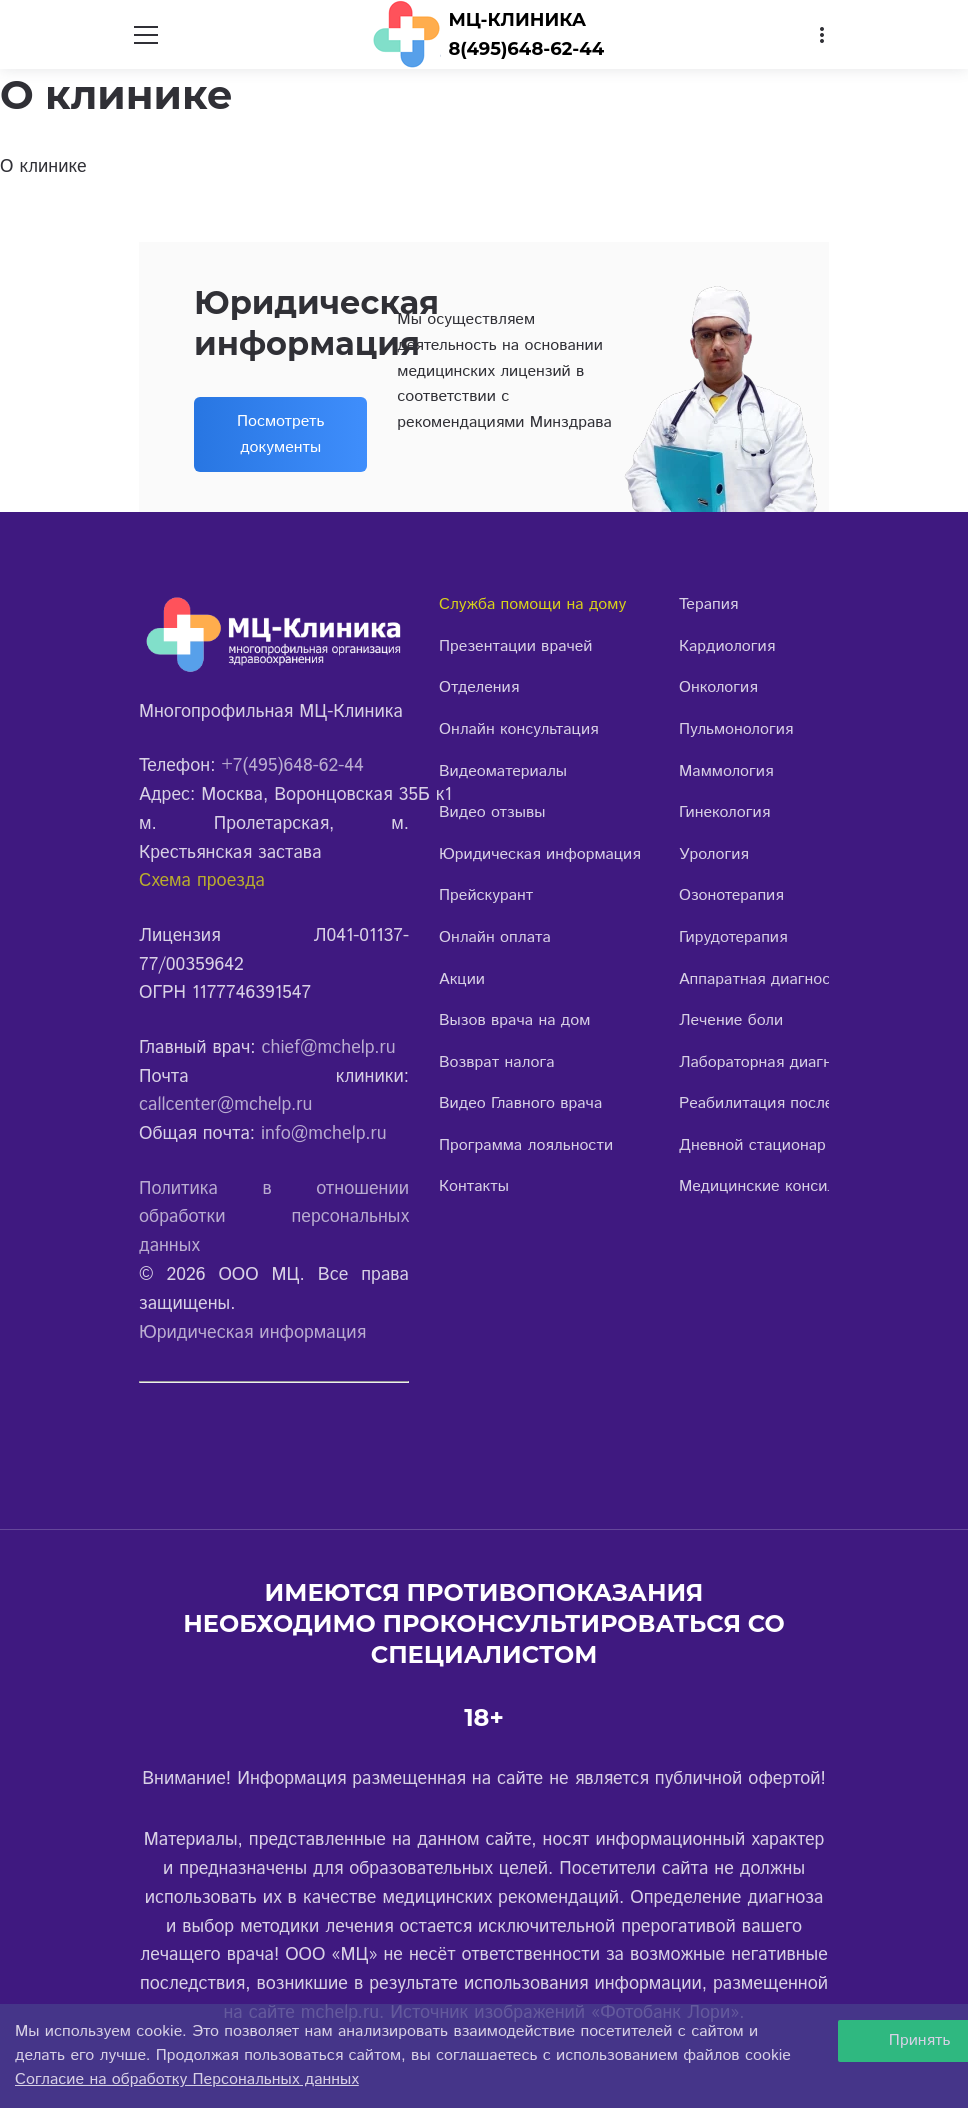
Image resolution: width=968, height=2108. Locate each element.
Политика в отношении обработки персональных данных (274, 1218)
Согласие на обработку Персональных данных (187, 2079)
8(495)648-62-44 (526, 49)
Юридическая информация (252, 1333)
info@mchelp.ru (324, 1134)
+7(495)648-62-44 (292, 766)
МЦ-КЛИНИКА (517, 20)
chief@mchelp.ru (329, 1048)
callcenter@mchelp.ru (225, 1105)
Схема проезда (202, 881)
